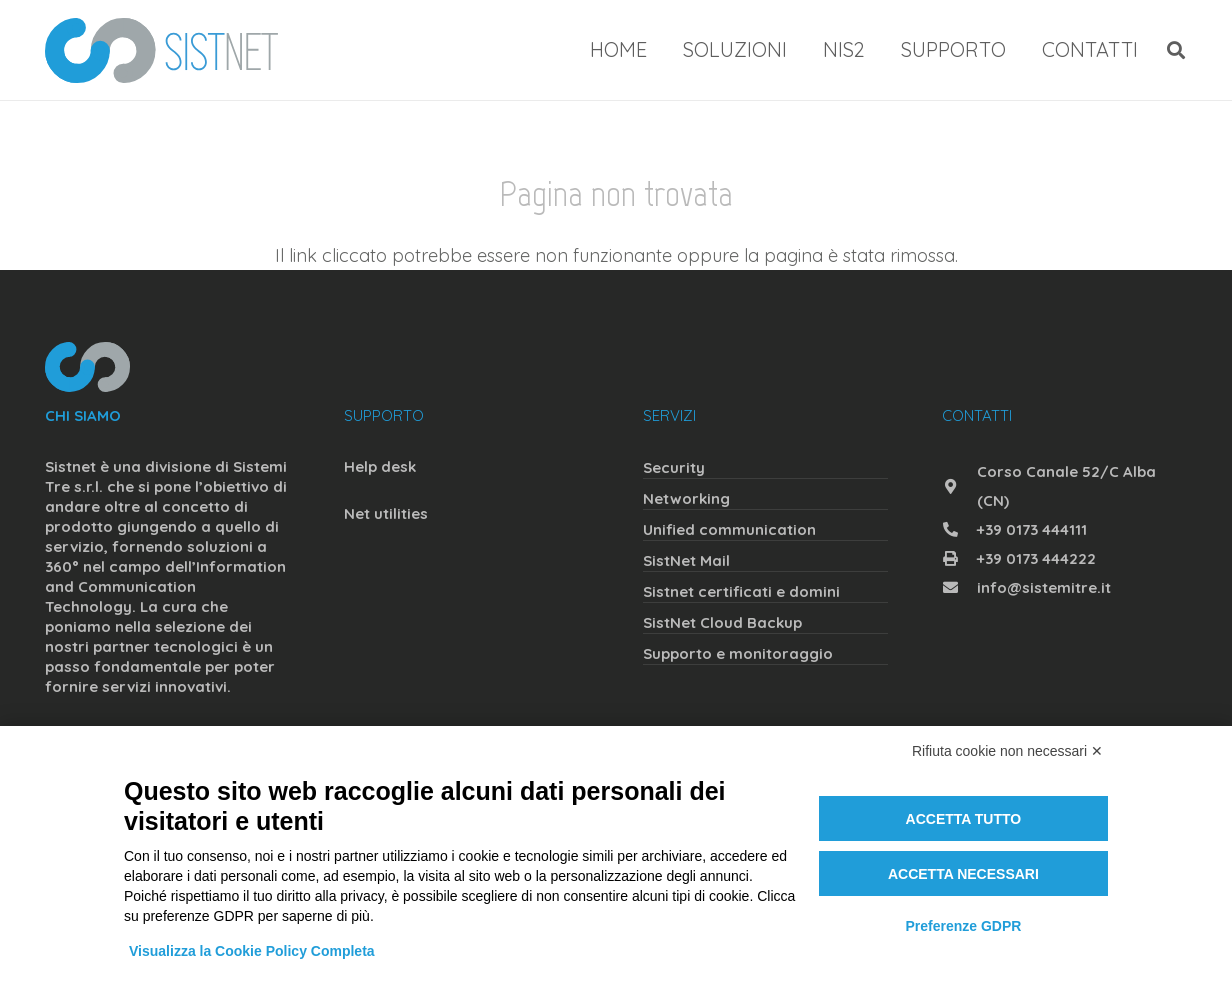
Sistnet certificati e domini (741, 591)
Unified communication (729, 529)
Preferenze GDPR (963, 926)
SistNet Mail (686, 560)
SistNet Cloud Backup (722, 622)
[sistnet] (161, 50)
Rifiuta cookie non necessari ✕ (1007, 751)
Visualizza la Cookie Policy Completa (252, 951)
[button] (1176, 50)
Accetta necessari (963, 874)
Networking (686, 498)
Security (674, 467)
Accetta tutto (964, 819)
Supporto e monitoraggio (738, 653)
